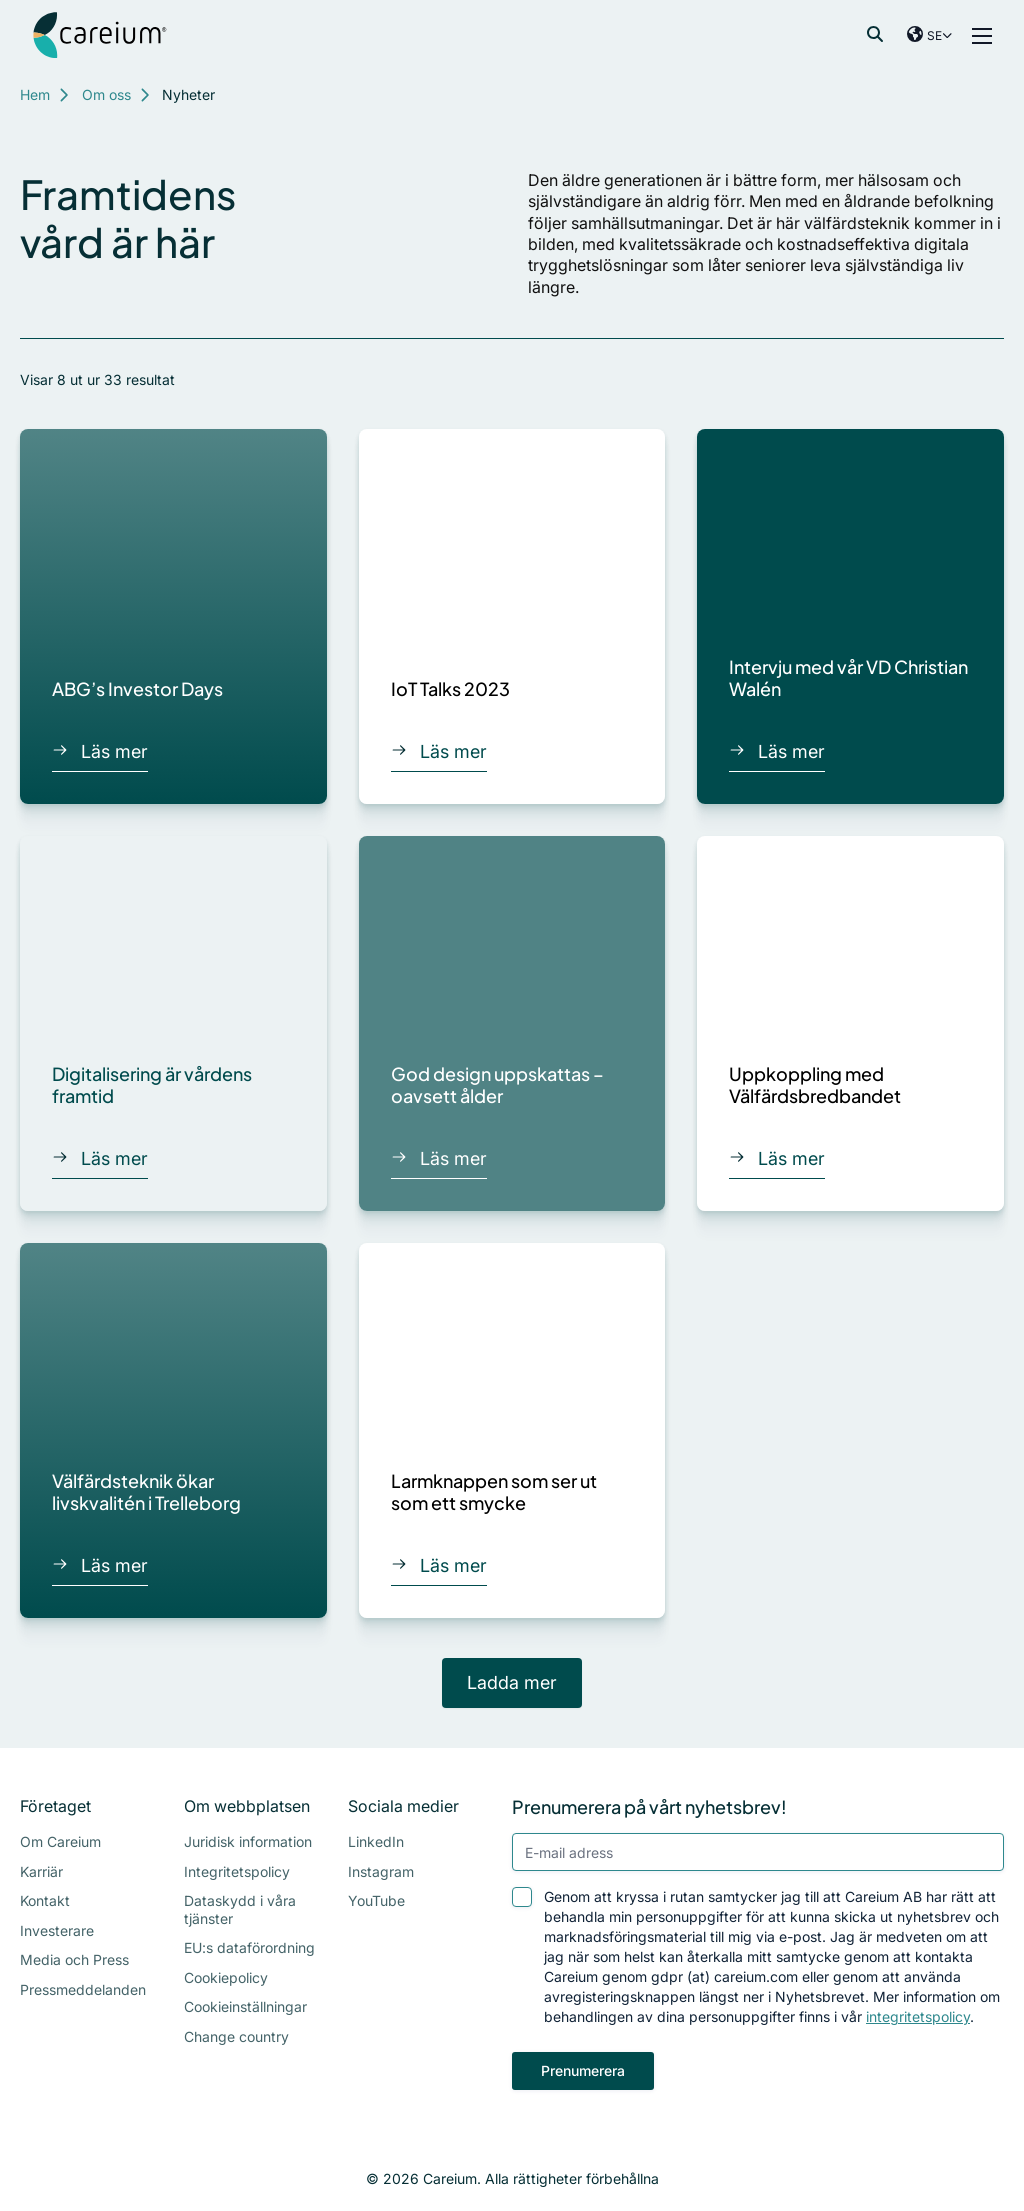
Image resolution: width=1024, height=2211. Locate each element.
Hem (35, 94)
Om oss (106, 94)
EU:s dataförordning (249, 1947)
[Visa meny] (982, 35)
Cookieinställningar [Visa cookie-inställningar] (245, 2006)
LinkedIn (376, 1841)
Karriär (41, 1871)
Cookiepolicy (226, 1977)
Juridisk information (248, 1841)
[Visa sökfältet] (875, 34)
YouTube (376, 1900)
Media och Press (74, 1959)
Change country (236, 2036)
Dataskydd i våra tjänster (240, 1909)
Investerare (57, 1930)
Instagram (381, 1871)
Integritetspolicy (237, 1871)
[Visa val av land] (930, 35)
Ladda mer (512, 1682)
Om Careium (60, 1841)
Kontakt (45, 1900)
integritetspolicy (918, 2016)
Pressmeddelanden (83, 1989)
